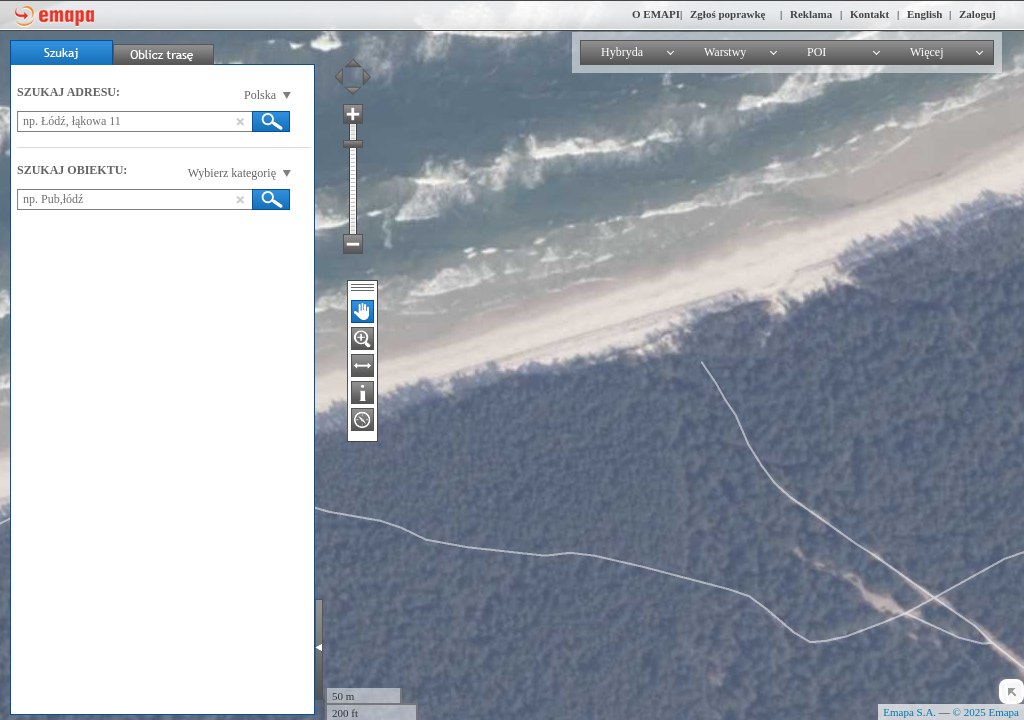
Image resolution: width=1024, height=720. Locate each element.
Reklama (811, 14)
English (924, 14)
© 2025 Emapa (986, 712)
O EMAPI (656, 14)
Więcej (927, 52)
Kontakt (869, 14)
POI (816, 52)
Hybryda (622, 52)
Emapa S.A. (909, 712)
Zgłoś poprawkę (728, 14)
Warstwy (725, 52)
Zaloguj (977, 14)
